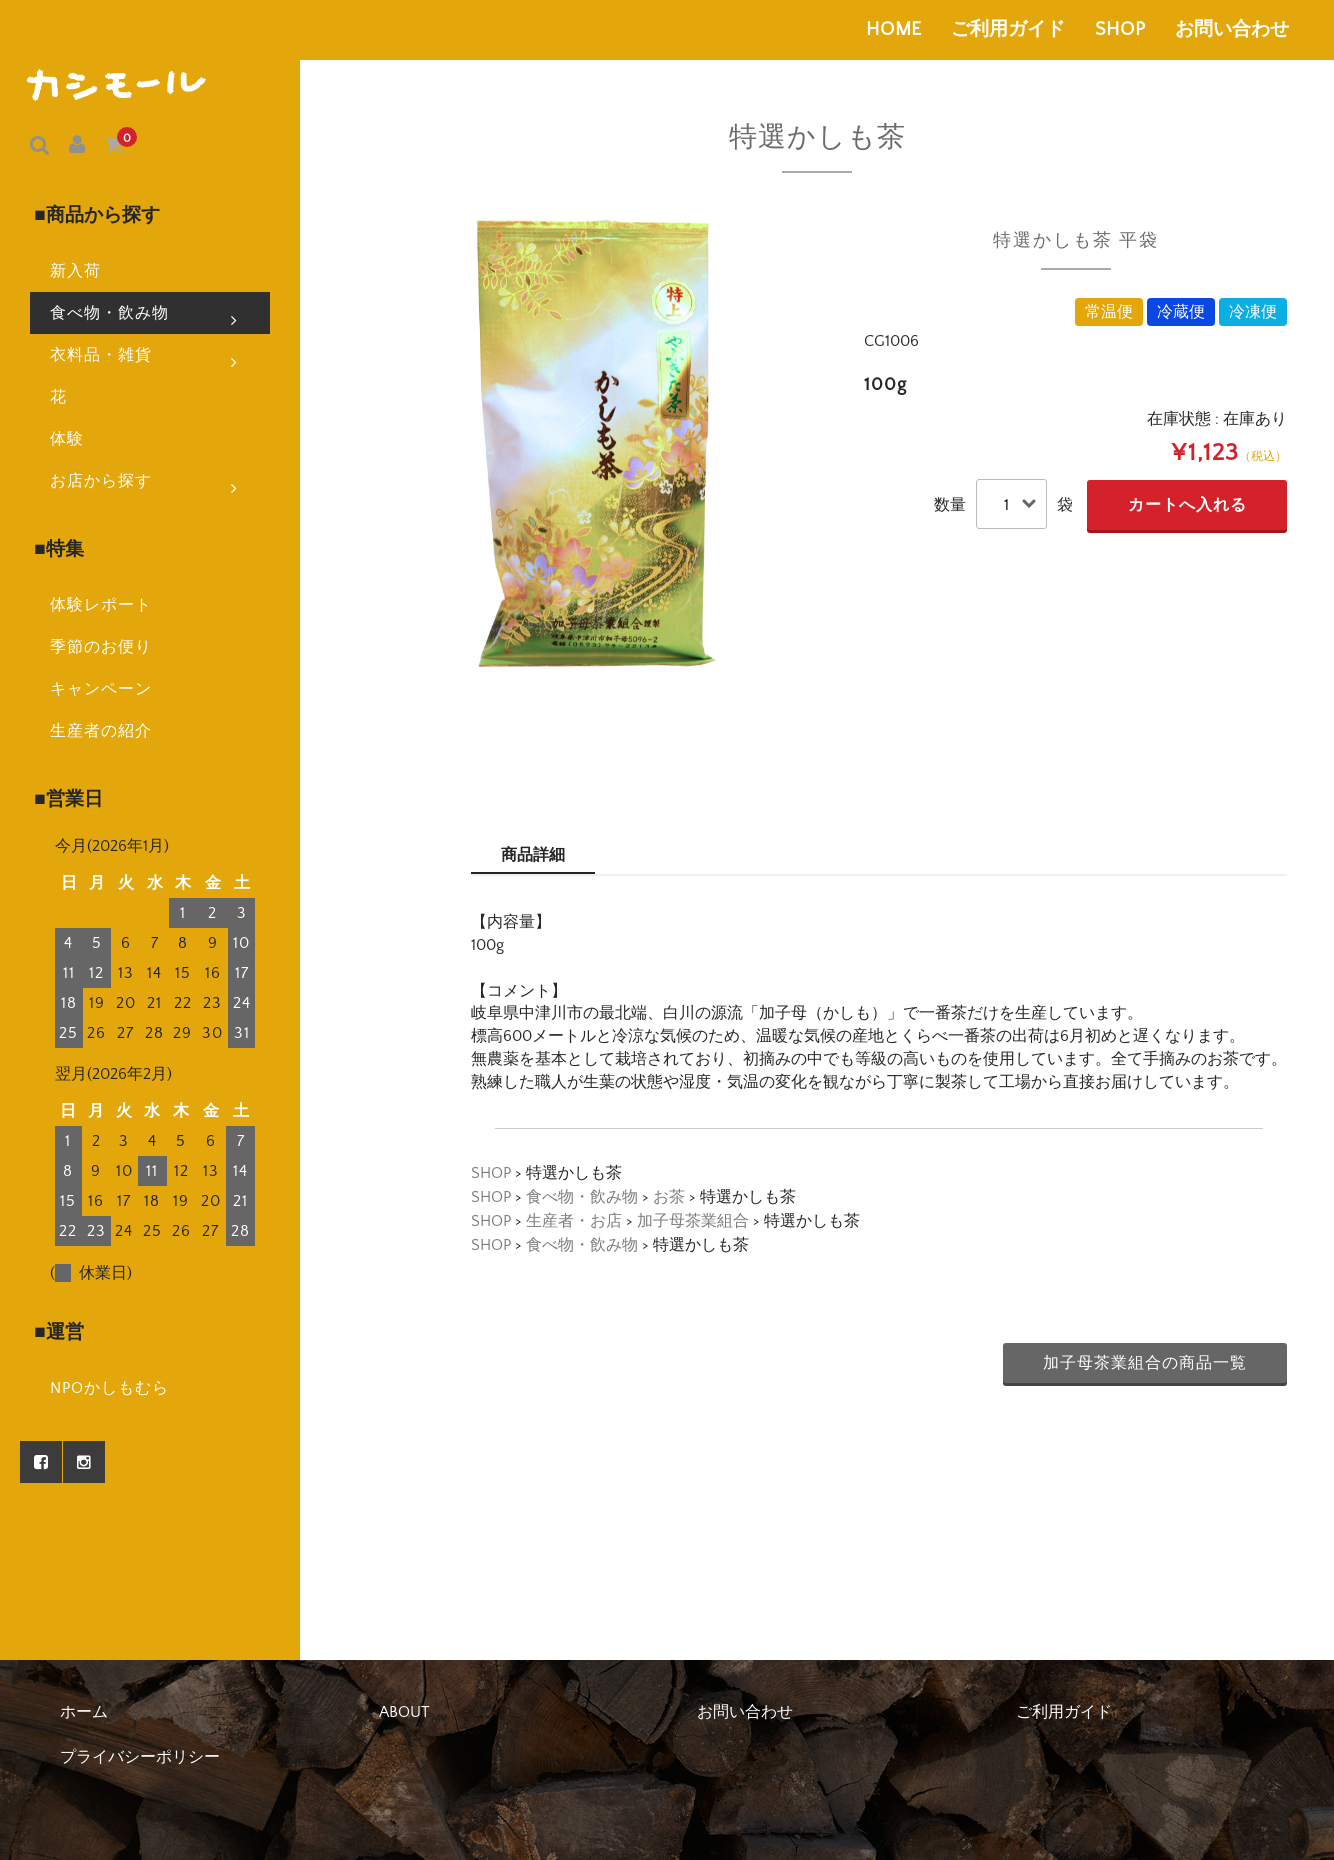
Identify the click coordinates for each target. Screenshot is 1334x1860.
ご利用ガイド (1008, 29)
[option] (597, 443)
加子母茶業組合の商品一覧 (1145, 1363)
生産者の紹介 (71, 656)
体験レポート (71, 530)
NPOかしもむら (79, 1241)
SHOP (1120, 29)
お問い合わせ (1232, 29)
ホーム (84, 1712)
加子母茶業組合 (693, 1221)
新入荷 (45, 229)
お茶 (669, 1197)
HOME (893, 29)
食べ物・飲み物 (144, 270)
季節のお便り (71, 572)
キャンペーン (71, 614)
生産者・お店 (574, 1221)
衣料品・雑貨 (144, 312)
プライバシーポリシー (140, 1757)
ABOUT (404, 1712)
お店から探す (144, 438)
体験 (37, 397)
